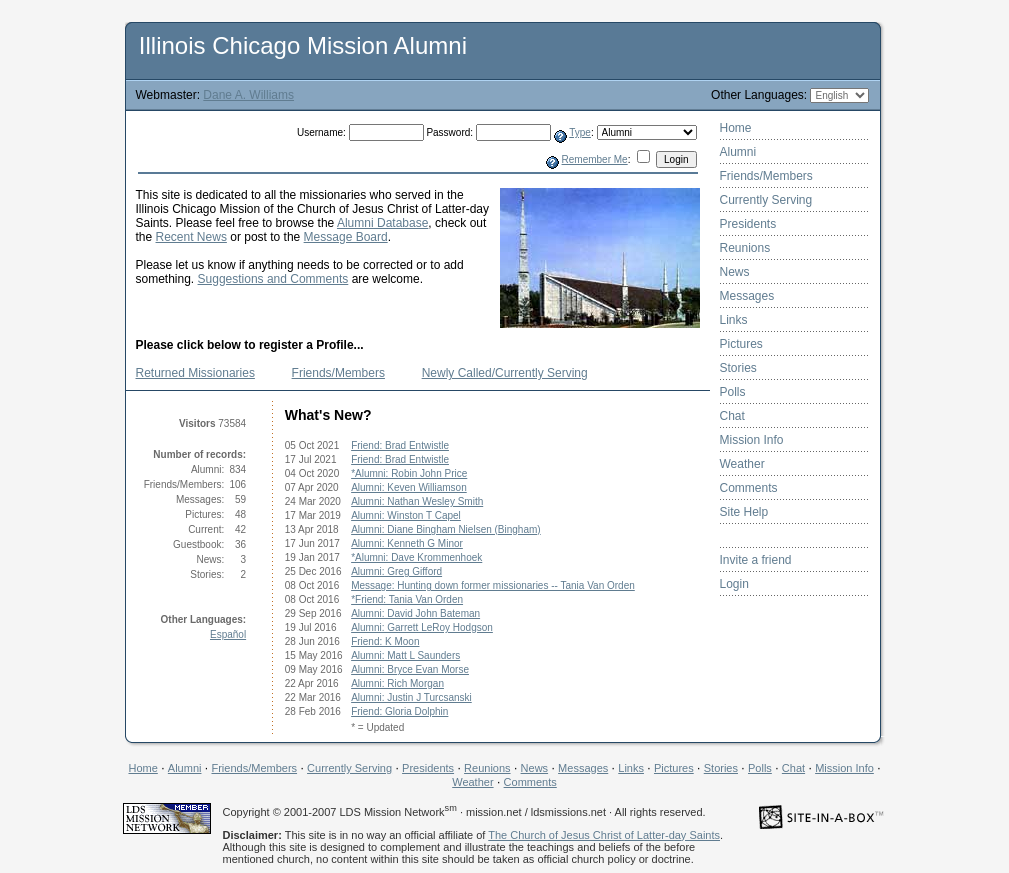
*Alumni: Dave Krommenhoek (416, 557)
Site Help (744, 512)
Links (734, 320)
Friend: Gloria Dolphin (399, 711)
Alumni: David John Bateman (415, 613)
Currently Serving (766, 200)
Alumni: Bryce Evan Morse (410, 669)
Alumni (738, 152)
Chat (732, 416)
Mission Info (752, 440)
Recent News (191, 237)
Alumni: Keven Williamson (409, 487)
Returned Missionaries (195, 373)
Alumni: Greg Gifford (396, 571)
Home (736, 128)
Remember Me (595, 159)
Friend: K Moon (385, 641)
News (735, 272)
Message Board (346, 237)
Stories (738, 368)
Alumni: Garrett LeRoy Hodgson (422, 627)
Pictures (741, 344)
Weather (742, 464)
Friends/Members (338, 373)
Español (228, 634)
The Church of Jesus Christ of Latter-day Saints (604, 835)
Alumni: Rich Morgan (397, 683)
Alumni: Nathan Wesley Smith (417, 501)
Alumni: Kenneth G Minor (407, 543)
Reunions (745, 248)
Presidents (748, 224)
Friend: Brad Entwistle (400, 445)
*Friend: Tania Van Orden (407, 599)
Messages (747, 296)
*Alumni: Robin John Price (409, 473)
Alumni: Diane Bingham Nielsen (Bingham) (446, 529)
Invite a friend (756, 560)
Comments (749, 488)
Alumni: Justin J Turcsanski (411, 697)
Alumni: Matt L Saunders (405, 655)
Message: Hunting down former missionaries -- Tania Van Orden (493, 585)
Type (580, 132)
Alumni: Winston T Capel (406, 515)
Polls (733, 392)
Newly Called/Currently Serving (505, 373)
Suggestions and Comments (273, 279)
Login (734, 584)
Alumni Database (382, 223)
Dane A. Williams (248, 95)
